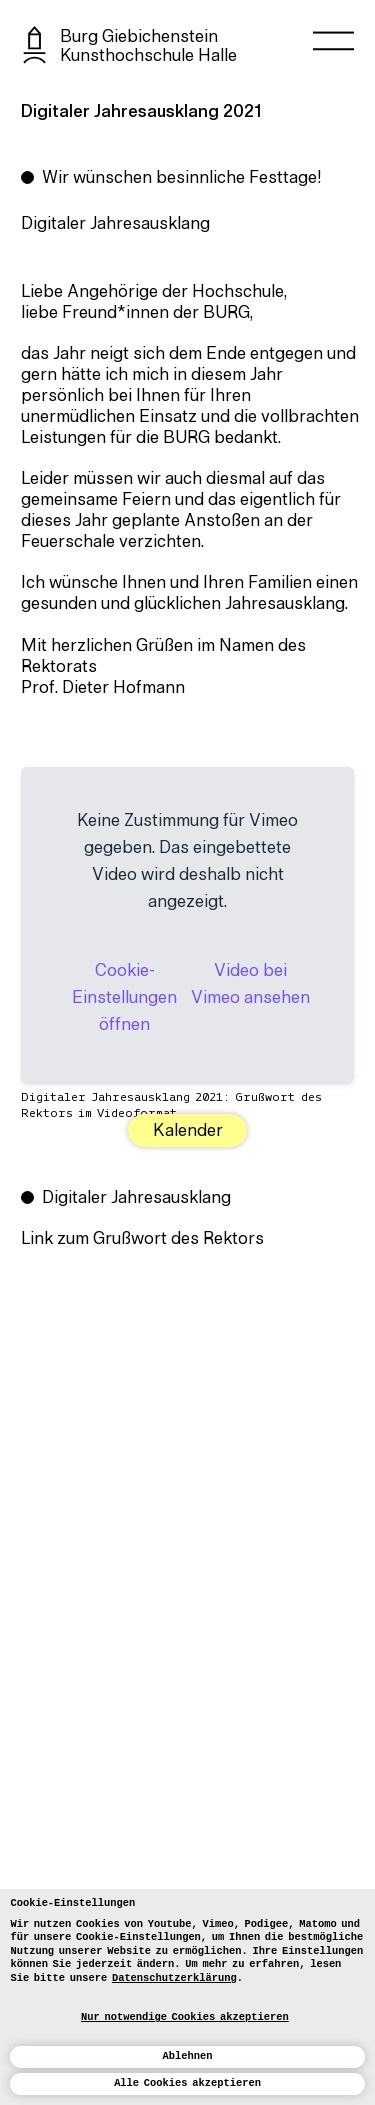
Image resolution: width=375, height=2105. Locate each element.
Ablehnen (188, 2056)
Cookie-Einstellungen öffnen (124, 999)
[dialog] (187, 1997)
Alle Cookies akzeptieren (187, 2083)
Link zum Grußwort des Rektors (142, 1240)
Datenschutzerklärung (174, 1978)
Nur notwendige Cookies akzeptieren (185, 2017)
